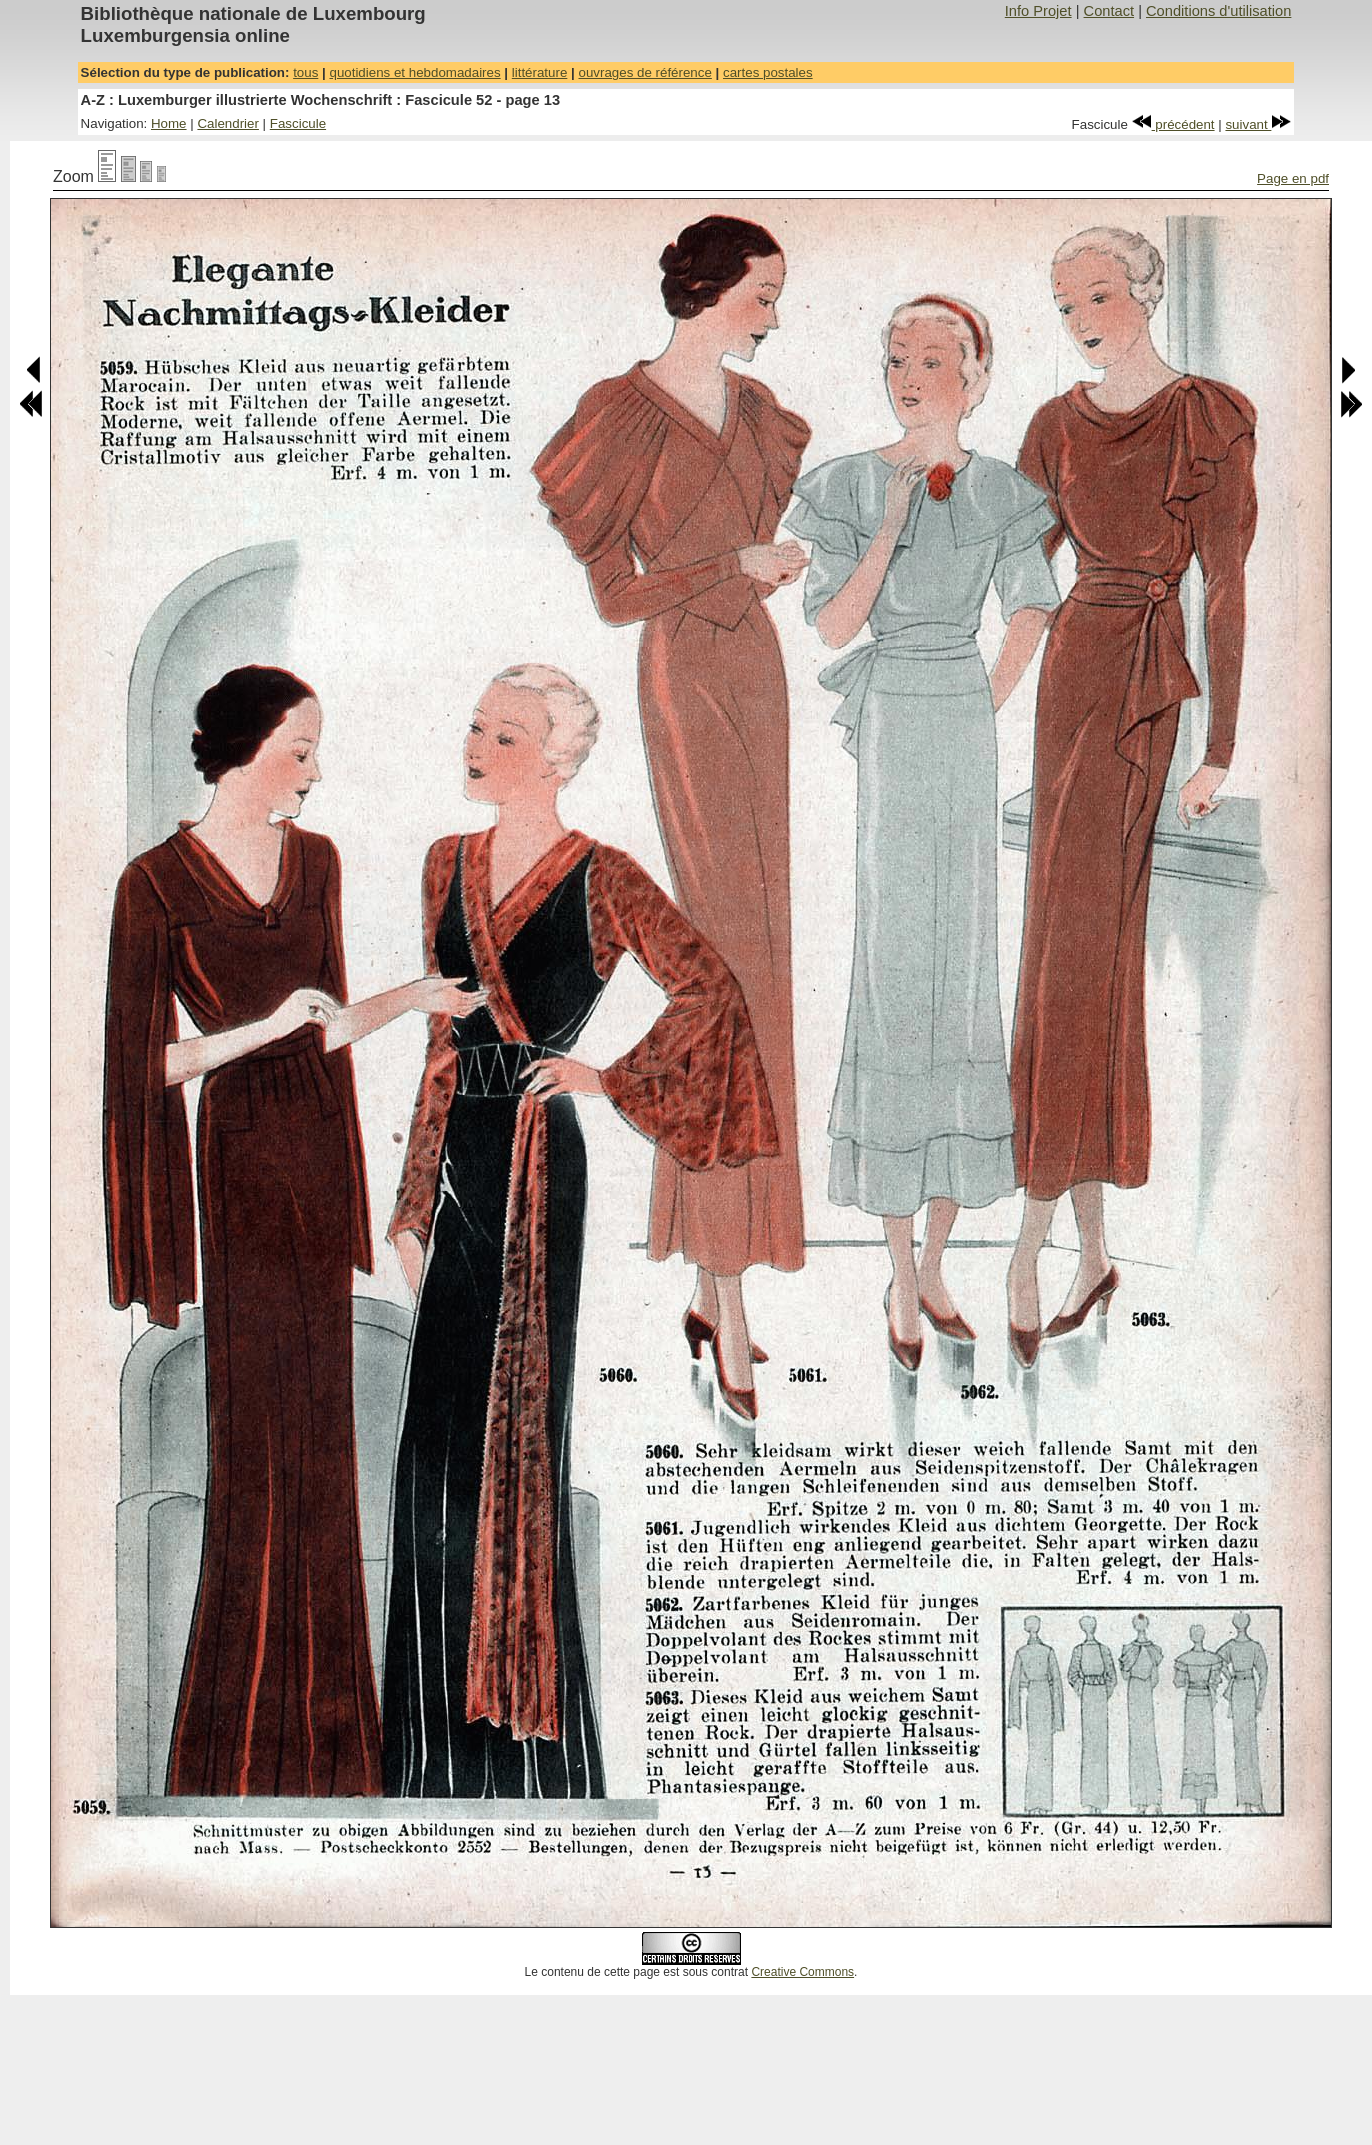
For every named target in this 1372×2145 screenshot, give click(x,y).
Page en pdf (1293, 178)
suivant (1258, 124)
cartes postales (768, 72)
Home (169, 123)
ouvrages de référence (644, 72)
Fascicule (298, 123)
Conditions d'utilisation (1218, 11)
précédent (1173, 124)
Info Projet (1038, 11)
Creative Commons (802, 1972)
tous (305, 72)
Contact (1109, 11)
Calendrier (228, 123)
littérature (540, 72)
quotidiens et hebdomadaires (414, 72)
